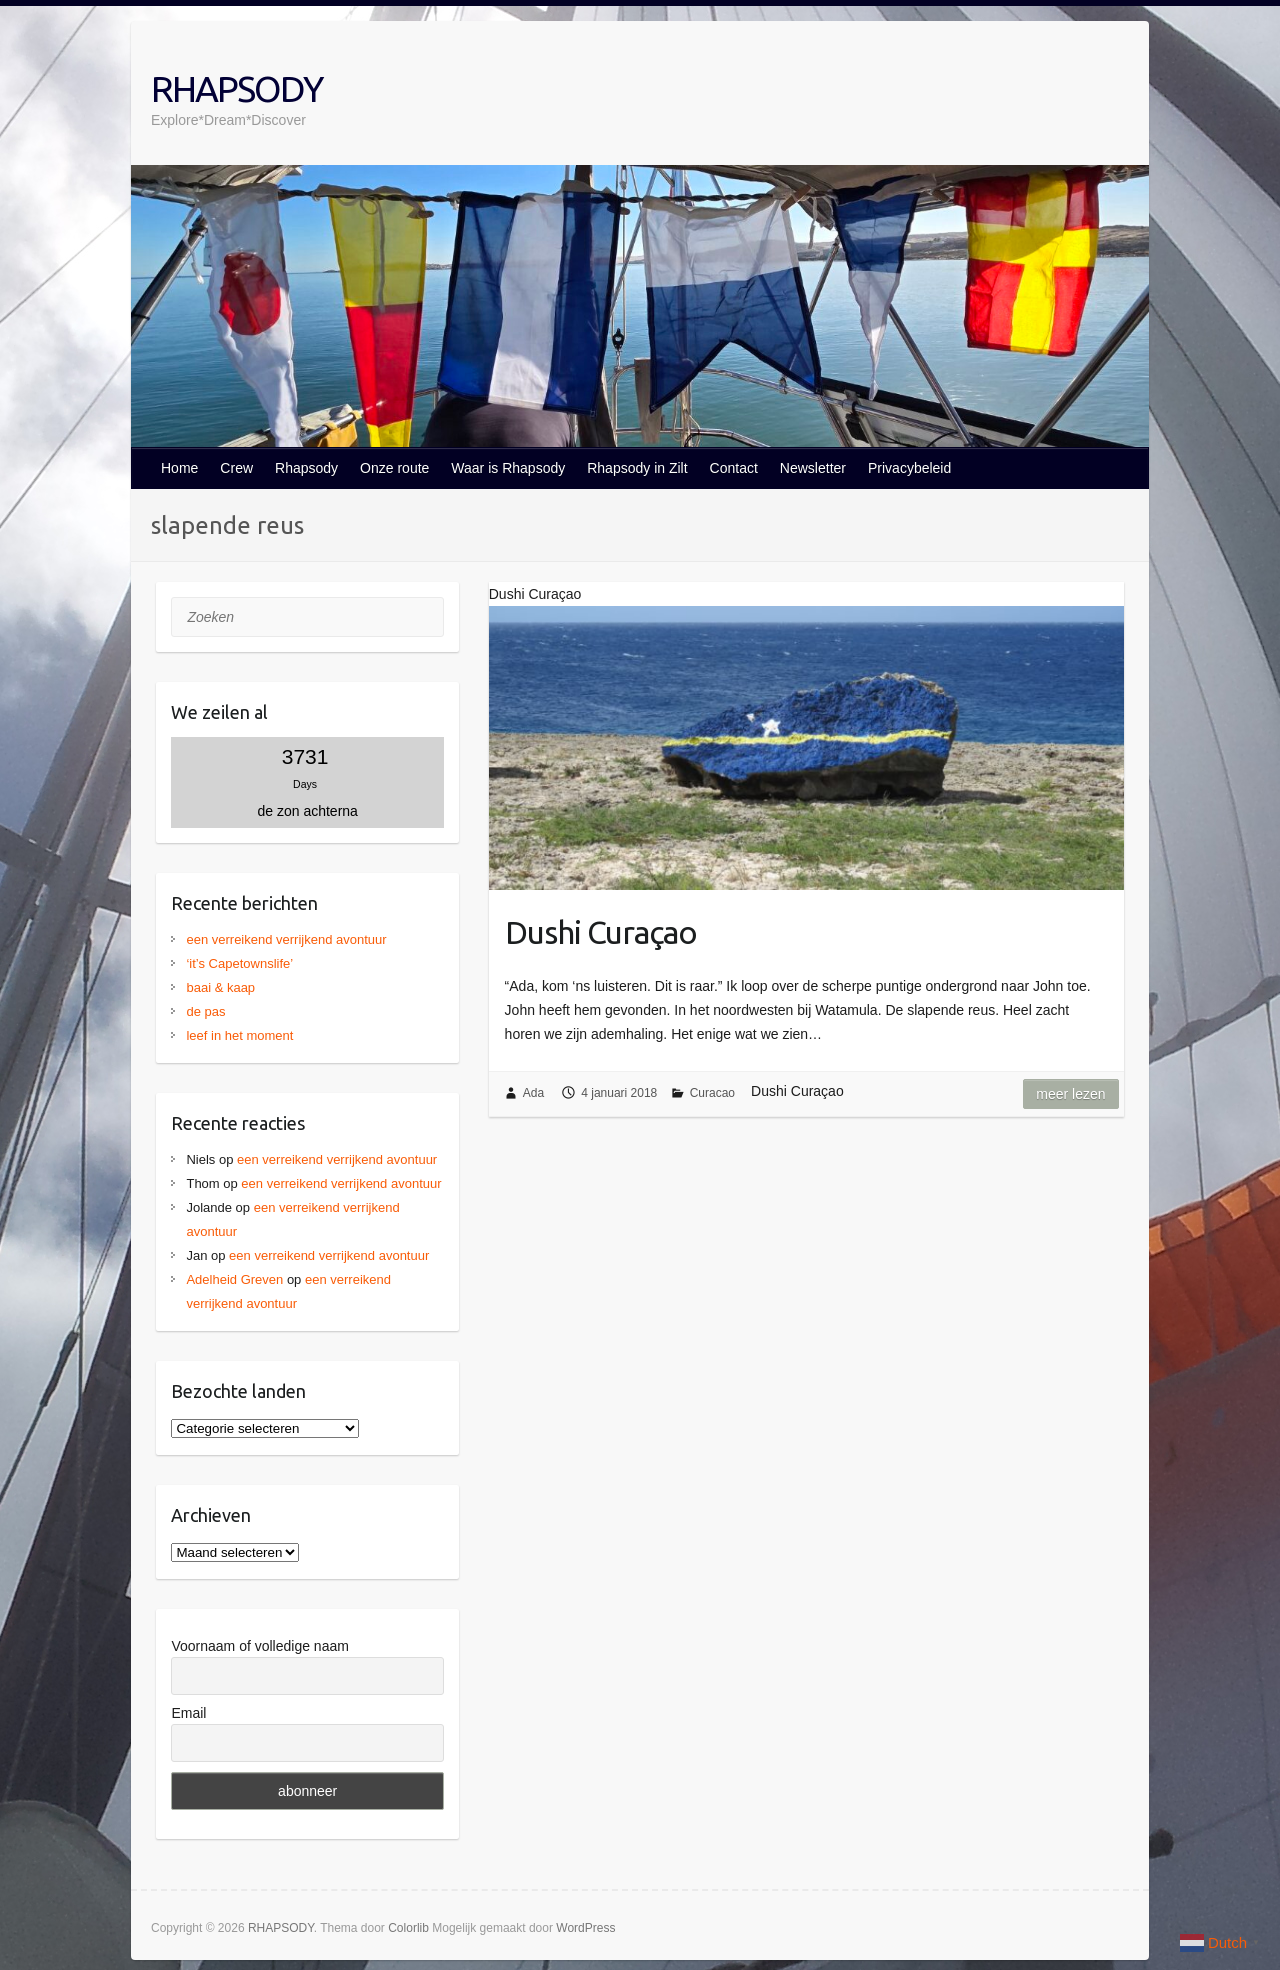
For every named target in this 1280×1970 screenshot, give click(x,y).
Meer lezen (1070, 1094)
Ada (533, 1093)
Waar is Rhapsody (508, 468)
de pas (205, 1011)
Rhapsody (306, 468)
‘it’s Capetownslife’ (239, 963)
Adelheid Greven (234, 1279)
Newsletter (813, 468)
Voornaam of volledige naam (259, 1646)
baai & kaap (220, 987)
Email (188, 1713)
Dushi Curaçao (601, 932)
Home (179, 468)
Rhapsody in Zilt (637, 468)
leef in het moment (239, 1035)
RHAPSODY (236, 88)
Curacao (712, 1093)
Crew (236, 468)
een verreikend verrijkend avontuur (286, 939)
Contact (734, 468)
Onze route (394, 468)
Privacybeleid (909, 468)
